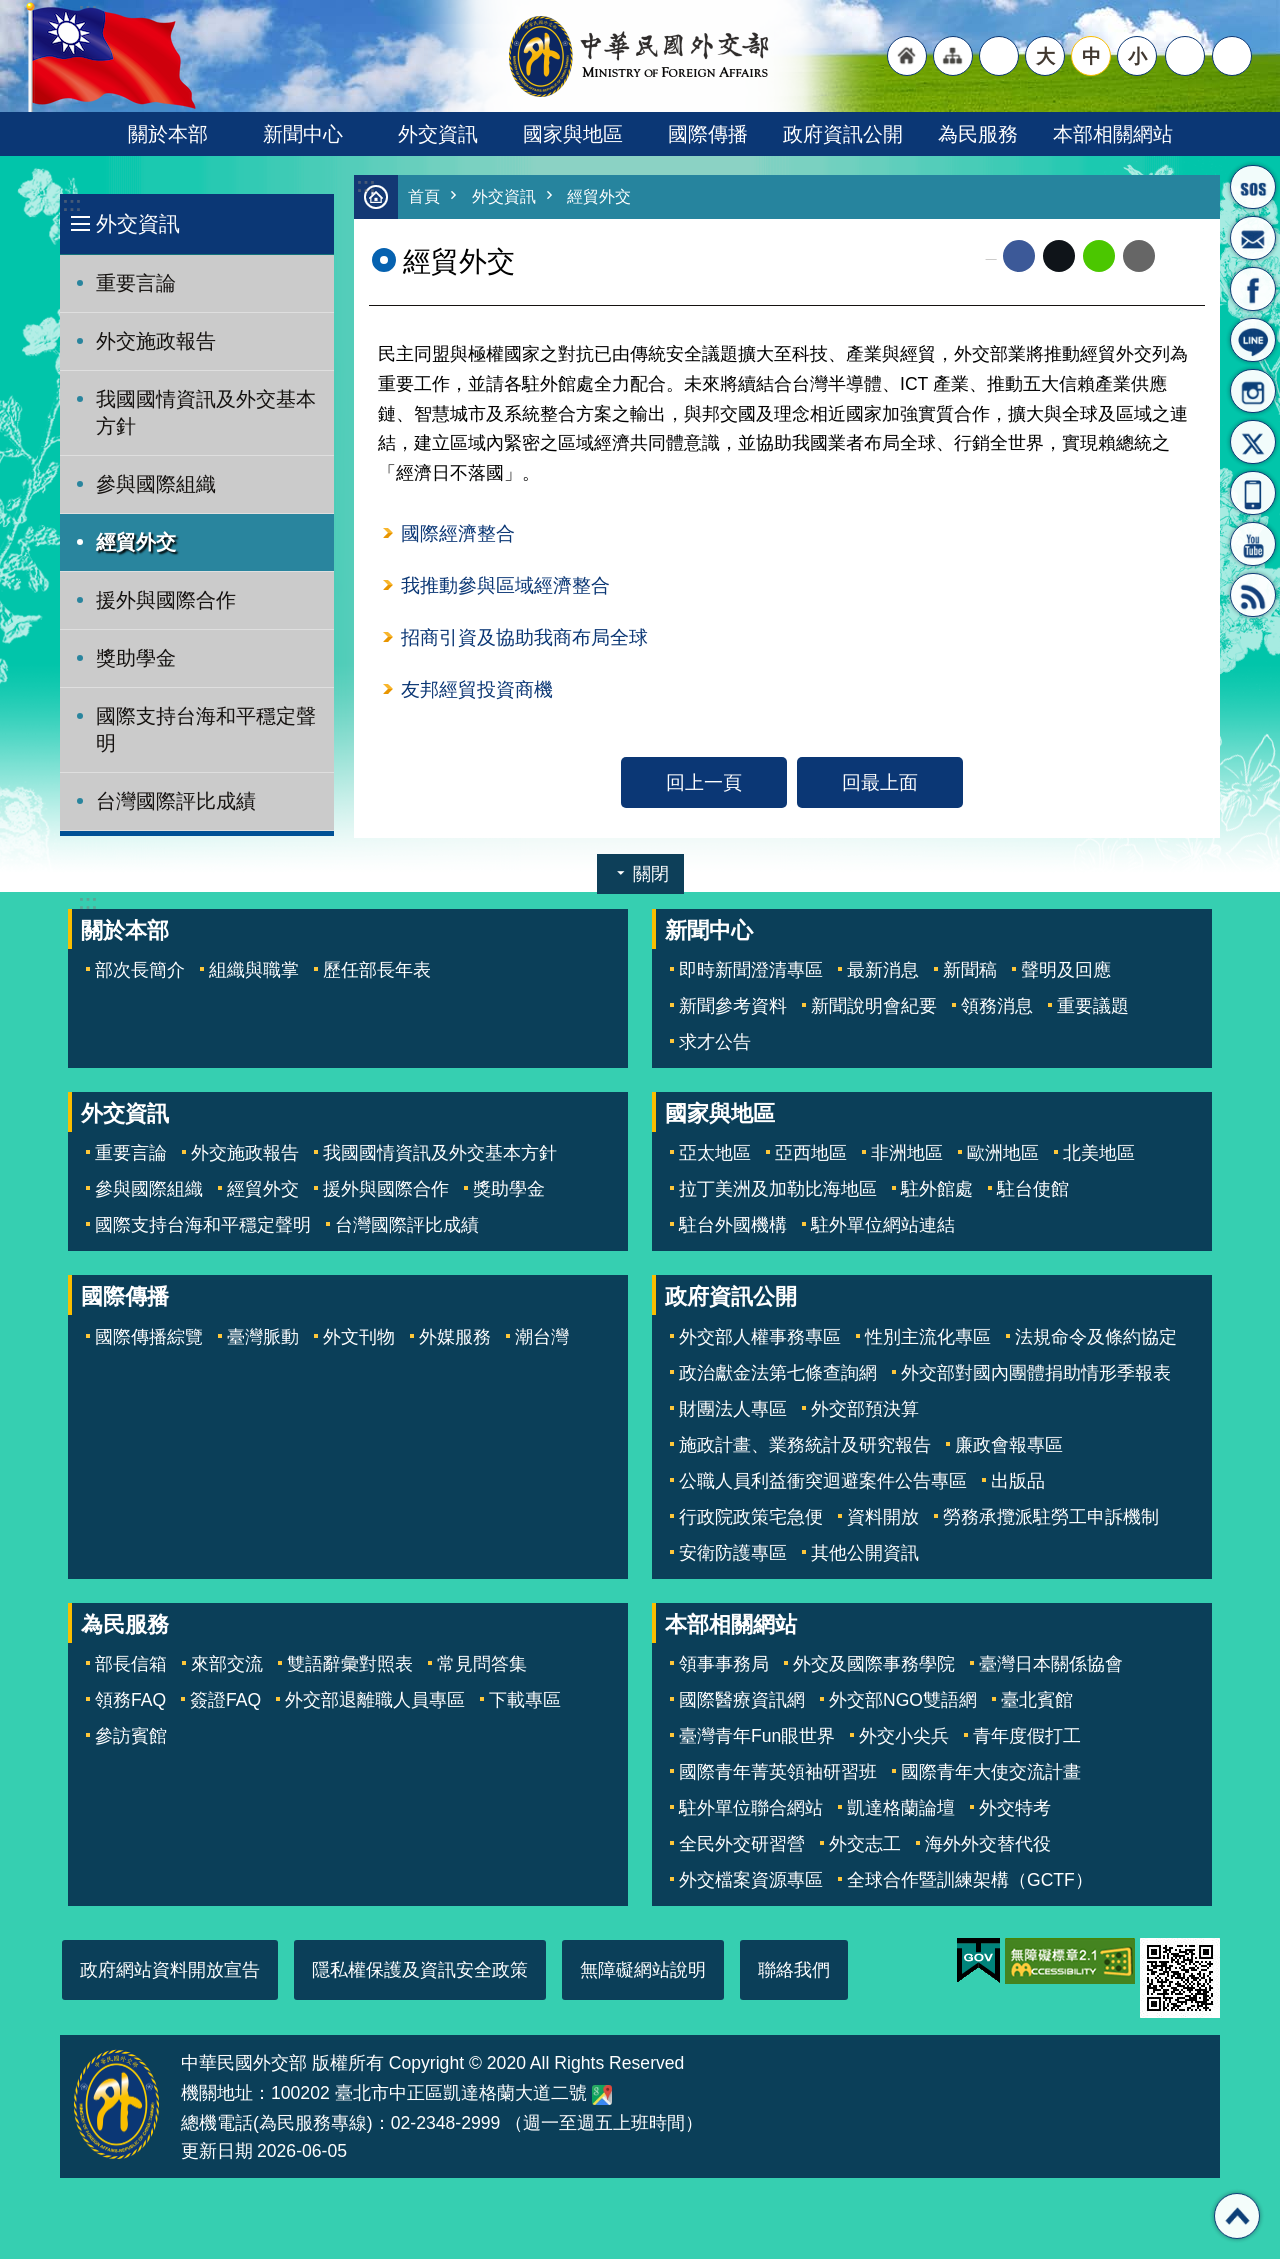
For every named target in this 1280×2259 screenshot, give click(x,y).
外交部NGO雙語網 (903, 1700)
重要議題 (1093, 1006)
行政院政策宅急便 (751, 1517)
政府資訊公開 (843, 134)
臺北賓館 (1037, 1700)
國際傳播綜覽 (149, 1337)
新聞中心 (303, 134)
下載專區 (525, 1700)
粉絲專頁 (1253, 289)
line (1099, 257)
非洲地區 (907, 1153)
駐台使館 (1033, 1189)
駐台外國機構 (733, 1225)
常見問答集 (482, 1664)
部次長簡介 (140, 970)
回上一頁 (704, 787)
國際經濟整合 (458, 535)
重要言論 (136, 283)
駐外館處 (937, 1189)
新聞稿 (970, 970)
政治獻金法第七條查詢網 (778, 1373)
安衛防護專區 (733, 1553)
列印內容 (1180, 257)
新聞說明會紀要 (874, 1006)
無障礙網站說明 (643, 1970)
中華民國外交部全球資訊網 (640, 56)
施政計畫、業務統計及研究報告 (805, 1445)
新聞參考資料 (733, 1006)
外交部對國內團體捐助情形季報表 (1036, 1373)
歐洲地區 (1003, 1153)
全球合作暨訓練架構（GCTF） (970, 1880)
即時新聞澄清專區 (751, 970)
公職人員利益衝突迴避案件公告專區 (823, 1481)
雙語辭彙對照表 (350, 1664)
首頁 (425, 197)
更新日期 (217, 2151)
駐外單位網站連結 (883, 1225)
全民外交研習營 (742, 1844)
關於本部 (168, 134)
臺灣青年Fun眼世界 (757, 1736)
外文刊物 (359, 1337)
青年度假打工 (1027, 1736)
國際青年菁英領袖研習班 (778, 1772)
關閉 (651, 874)
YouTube (1253, 544)
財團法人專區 (733, 1409)
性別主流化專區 (928, 1337)
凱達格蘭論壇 (901, 1808)
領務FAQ (130, 1700)
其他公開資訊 (865, 1553)
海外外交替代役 (988, 1844)
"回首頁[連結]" (907, 56)
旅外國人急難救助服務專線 (1253, 187)
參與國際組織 (156, 484)
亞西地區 (811, 1153)
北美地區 (1099, 1153)
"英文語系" (999, 56)
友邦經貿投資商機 (477, 694)
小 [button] (1137, 56)
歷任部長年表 (377, 970)
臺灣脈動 (263, 1337)
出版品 (1018, 1481)
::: (71, 204)
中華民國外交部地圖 (602, 2095)
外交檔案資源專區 (751, 1880)
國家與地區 (573, 134)
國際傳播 (708, 134)
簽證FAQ (225, 1700)
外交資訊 (438, 134)
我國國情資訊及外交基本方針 (206, 412)
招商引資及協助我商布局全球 (524, 641)
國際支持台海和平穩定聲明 (206, 729)
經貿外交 (136, 542)
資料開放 (883, 1517)
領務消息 (997, 1006)
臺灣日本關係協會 (1051, 1664)
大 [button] (1045, 56)
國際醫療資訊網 (742, 1700)
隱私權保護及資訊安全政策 (420, 1970)
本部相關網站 (1113, 134)
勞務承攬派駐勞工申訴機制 (1051, 1517)
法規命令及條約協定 (1096, 1337)
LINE (1253, 340)
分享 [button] (1185, 56)
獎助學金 (136, 658)
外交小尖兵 (904, 1736)
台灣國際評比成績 (176, 801)
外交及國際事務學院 (874, 1664)
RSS (1253, 595)
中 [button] (1091, 56)
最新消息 (883, 970)
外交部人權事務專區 (760, 1337)
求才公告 (715, 1042)
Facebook (1019, 257)
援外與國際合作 (166, 600)
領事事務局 (724, 1664)
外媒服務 (455, 1337)
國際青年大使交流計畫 (991, 1772)
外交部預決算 (865, 1409)
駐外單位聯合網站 (751, 1808)
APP (1253, 493)
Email (1139, 257)
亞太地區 (715, 1153)
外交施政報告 (156, 341)
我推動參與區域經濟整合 (505, 588)
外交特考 (1015, 1808)
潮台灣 (542, 1337)
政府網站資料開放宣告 (170, 1970)
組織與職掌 (254, 970)
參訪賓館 (131, 1736)
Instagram (1253, 391)
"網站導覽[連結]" (953, 56)
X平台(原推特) (1253, 442)
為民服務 (978, 134)
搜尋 (1232, 56)
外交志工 (865, 1844)
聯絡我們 (794, 1970)
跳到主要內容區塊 (10, 10)
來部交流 (227, 1664)
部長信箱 (1253, 238)
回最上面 (880, 787)
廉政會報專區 (1009, 1445)
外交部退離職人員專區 (375, 1700)
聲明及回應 (1066, 970)
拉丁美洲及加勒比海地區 (778, 1189)
